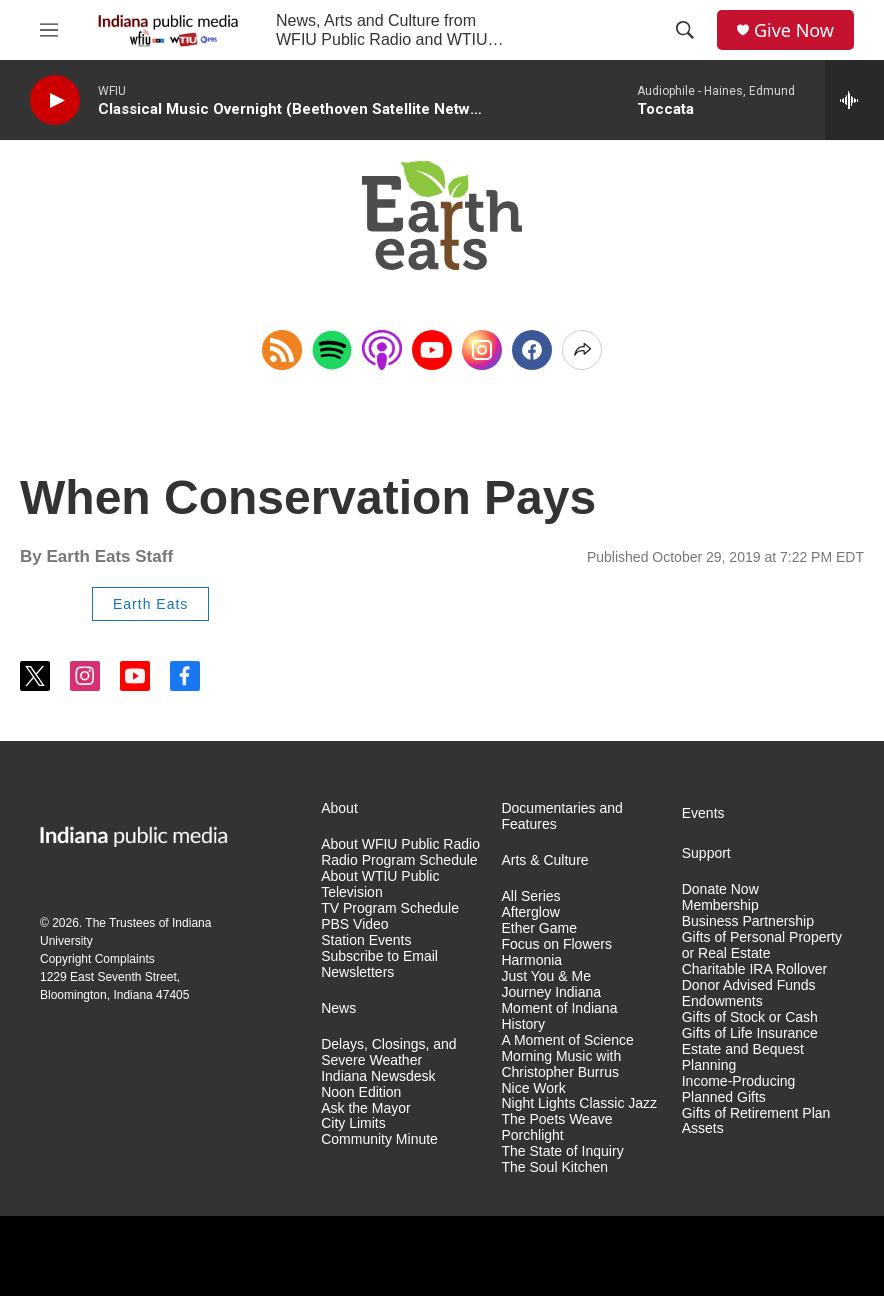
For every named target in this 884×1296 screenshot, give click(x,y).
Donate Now (720, 889)
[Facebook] (532, 350)
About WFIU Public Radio (400, 844)
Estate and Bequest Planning (743, 1057)
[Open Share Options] (582, 350)
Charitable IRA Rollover (755, 969)
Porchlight (532, 1135)
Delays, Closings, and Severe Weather (388, 1052)
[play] (55, 100)
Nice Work (533, 1088)
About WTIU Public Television (380, 884)
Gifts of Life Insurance (750, 1033)
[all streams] (854, 100)
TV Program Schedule (390, 908)
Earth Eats (150, 604)
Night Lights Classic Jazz (579, 1103)
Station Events (366, 940)
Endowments (722, 1001)
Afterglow (530, 912)
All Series (530, 896)
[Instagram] (482, 350)
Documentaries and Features (561, 816)
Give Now (794, 30)
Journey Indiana (551, 992)
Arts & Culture (544, 860)
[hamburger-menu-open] (49, 30)
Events (703, 813)
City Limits (353, 1123)
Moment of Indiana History (559, 1016)
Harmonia (531, 960)
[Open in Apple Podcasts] (382, 350)
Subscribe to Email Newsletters (379, 964)
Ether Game (538, 928)
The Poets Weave (556, 1119)
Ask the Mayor (365, 1108)
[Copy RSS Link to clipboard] (282, 350)
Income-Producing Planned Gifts (739, 1089)
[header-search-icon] (685, 30)
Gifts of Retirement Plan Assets (756, 1121)
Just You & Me (546, 976)
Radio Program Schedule (399, 860)
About (339, 808)
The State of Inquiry (562, 1151)
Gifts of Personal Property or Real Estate (762, 945)
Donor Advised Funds (749, 985)
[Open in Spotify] (332, 350)
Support (706, 853)
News (338, 1008)
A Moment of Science (567, 1040)
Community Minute (379, 1139)
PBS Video (354, 924)
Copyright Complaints (97, 959)
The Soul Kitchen (554, 1167)
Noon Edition (361, 1092)
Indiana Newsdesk (378, 1076)
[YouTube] (432, 350)
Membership (720, 905)
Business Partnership (748, 921)
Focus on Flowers (556, 944)
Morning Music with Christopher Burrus (561, 1064)
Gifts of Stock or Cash (750, 1017)
